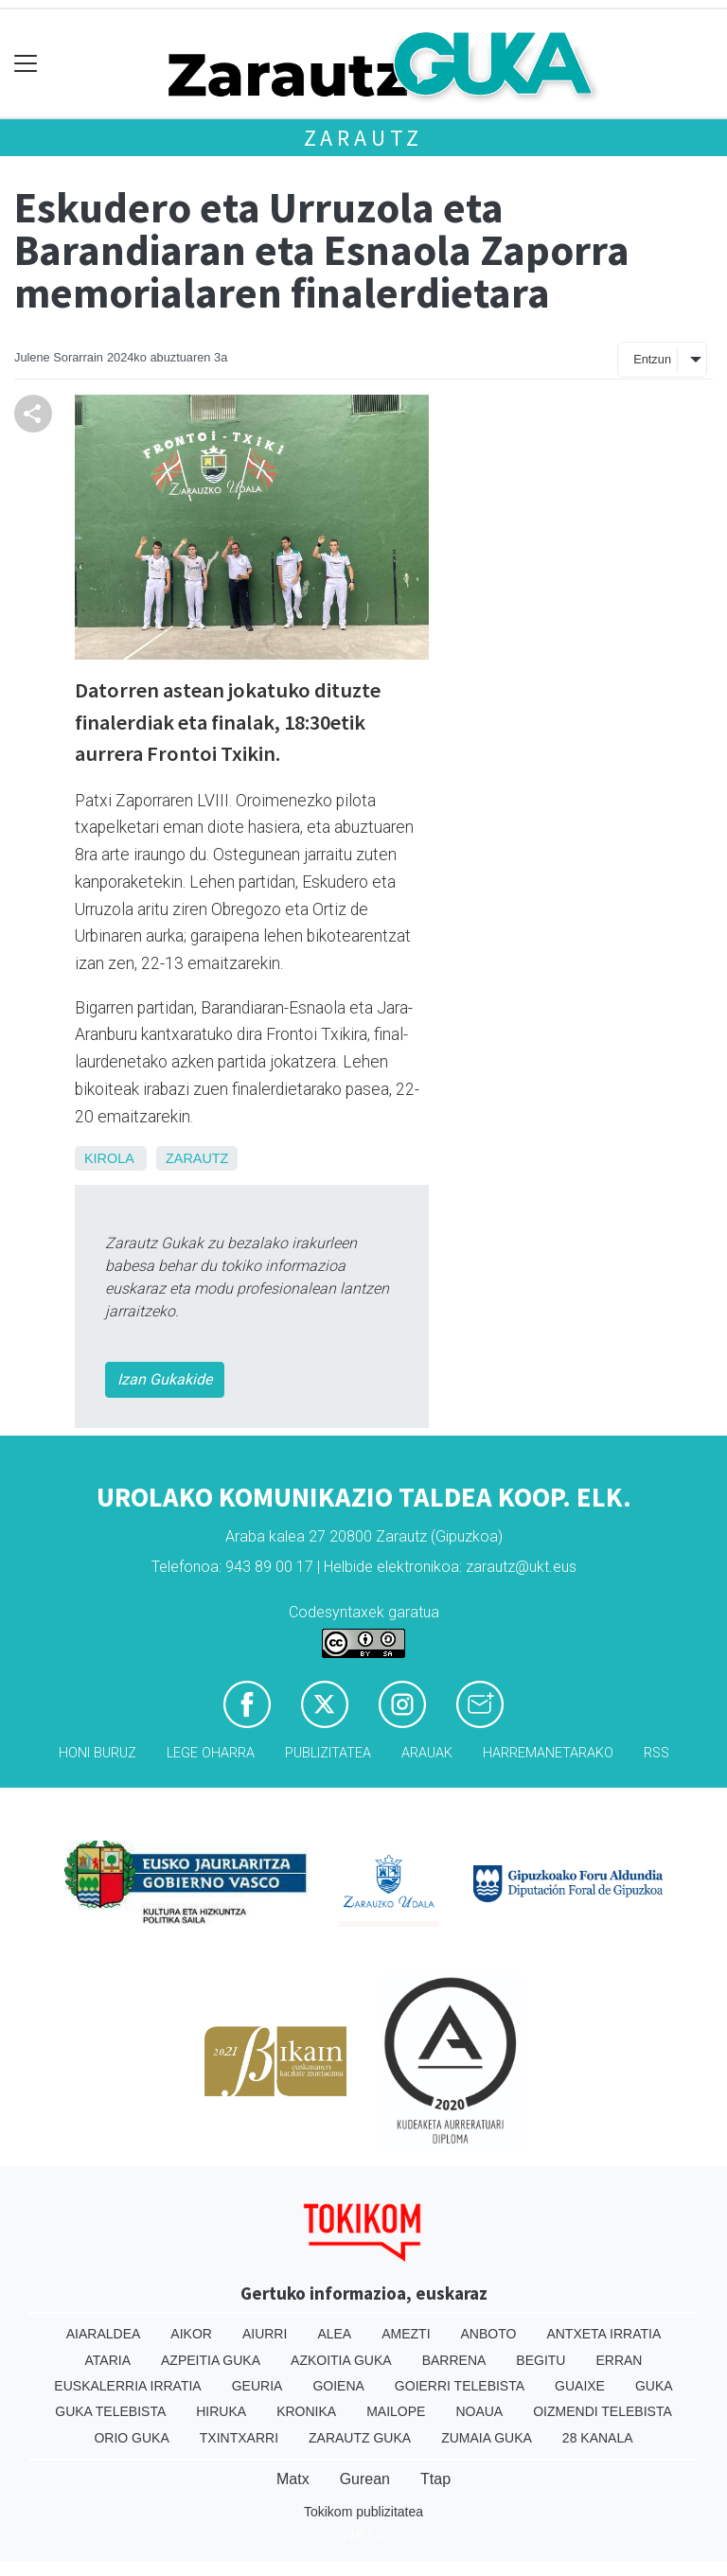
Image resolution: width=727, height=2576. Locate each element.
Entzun (652, 359)
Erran (618, 2360)
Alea (334, 2333)
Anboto (489, 2333)
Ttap (435, 2479)
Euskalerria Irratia (127, 2385)
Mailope (395, 2411)
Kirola (108, 1158)
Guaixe (580, 2385)
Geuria (257, 2385)
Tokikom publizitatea (363, 2511)
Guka (654, 2385)
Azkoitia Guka (341, 2360)
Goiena (338, 2385)
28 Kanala (597, 2437)
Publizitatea (328, 1753)
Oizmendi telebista (602, 2411)
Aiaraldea (103, 2333)
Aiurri (264, 2333)
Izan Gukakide (164, 1379)
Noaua (479, 2411)
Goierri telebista (459, 2385)
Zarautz (364, 137)
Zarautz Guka (360, 2437)
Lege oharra (211, 1753)
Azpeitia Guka (210, 2360)
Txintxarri (239, 2437)
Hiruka (221, 2411)
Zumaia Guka (486, 2437)
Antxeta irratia (603, 2333)
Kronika (306, 2411)
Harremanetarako (548, 1753)
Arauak (426, 1753)
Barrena (454, 2360)
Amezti (405, 2333)
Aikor (191, 2333)
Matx (293, 2479)
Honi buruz (97, 1753)
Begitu (540, 2360)
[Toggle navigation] (26, 63)
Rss (656, 1753)
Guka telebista (110, 2411)
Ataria (108, 2360)
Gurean (365, 2479)
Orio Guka (131, 2437)
